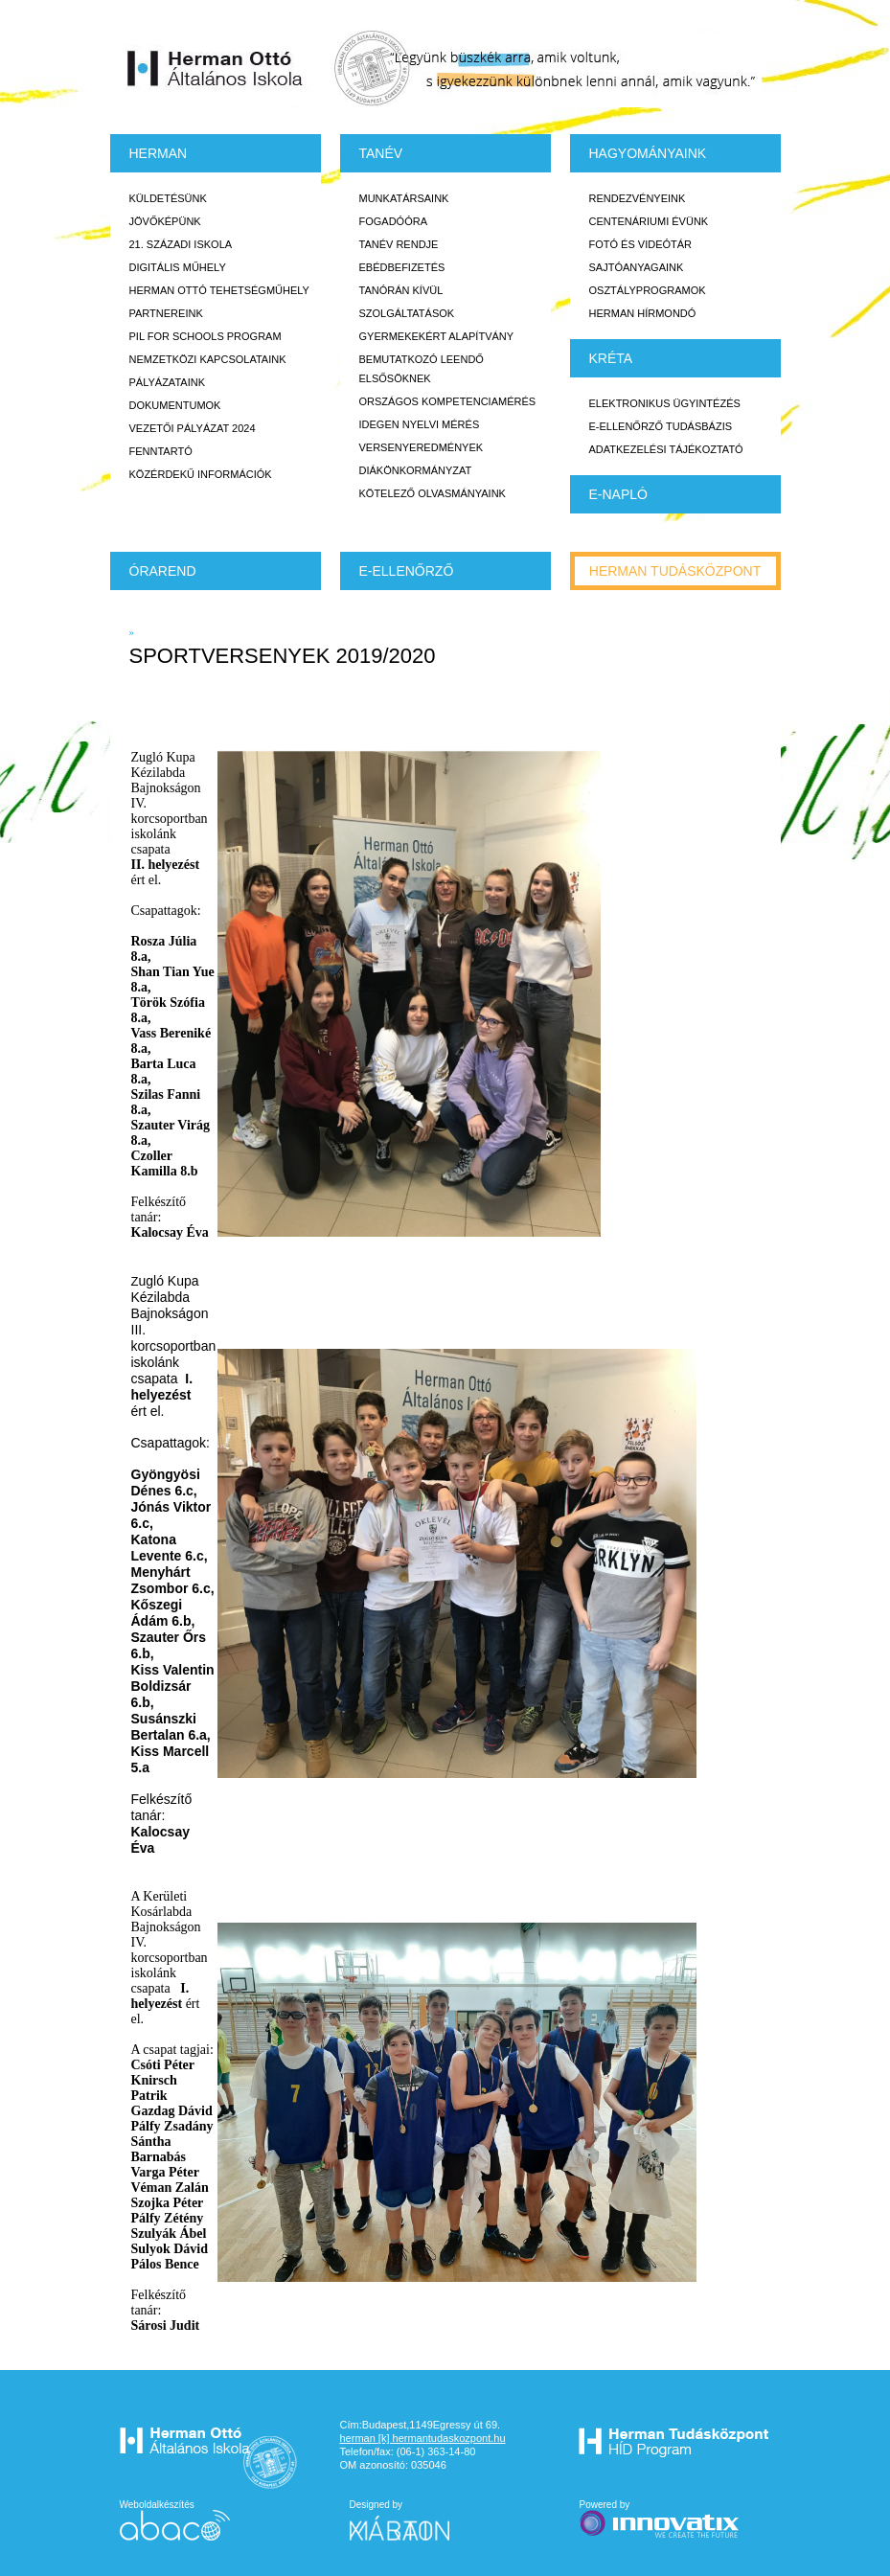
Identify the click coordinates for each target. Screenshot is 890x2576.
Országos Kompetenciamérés (447, 401)
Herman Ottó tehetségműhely (219, 290)
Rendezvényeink (637, 198)
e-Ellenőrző (406, 571)
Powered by (661, 2520)
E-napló (618, 494)
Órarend (162, 571)
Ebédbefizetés (402, 267)
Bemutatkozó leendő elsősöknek (421, 368)
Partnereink (166, 313)
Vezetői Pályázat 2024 (192, 428)
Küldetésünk (168, 198)
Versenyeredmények (421, 447)
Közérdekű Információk (200, 474)
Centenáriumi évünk (649, 221)
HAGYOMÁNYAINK (648, 153)
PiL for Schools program (205, 336)
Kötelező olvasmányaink (432, 493)
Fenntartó (161, 451)
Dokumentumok (175, 405)
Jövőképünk (165, 221)
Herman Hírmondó (642, 313)
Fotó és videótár (641, 244)
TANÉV (381, 153)
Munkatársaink (404, 198)
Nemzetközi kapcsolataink (207, 359)
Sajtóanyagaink (636, 267)
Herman (158, 153)
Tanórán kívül (401, 290)
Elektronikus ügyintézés (665, 403)
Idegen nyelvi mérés (419, 424)
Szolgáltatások (407, 313)
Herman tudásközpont (675, 571)
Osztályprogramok (647, 290)
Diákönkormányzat (415, 470)
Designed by (411, 2520)
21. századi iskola (181, 244)
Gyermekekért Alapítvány (436, 336)
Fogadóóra (393, 221)
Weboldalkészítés (175, 2520)
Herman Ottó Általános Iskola (215, 68)
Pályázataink (167, 382)
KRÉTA (611, 358)
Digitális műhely (177, 267)
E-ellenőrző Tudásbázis (661, 426)
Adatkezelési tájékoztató (666, 449)
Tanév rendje (399, 244)
